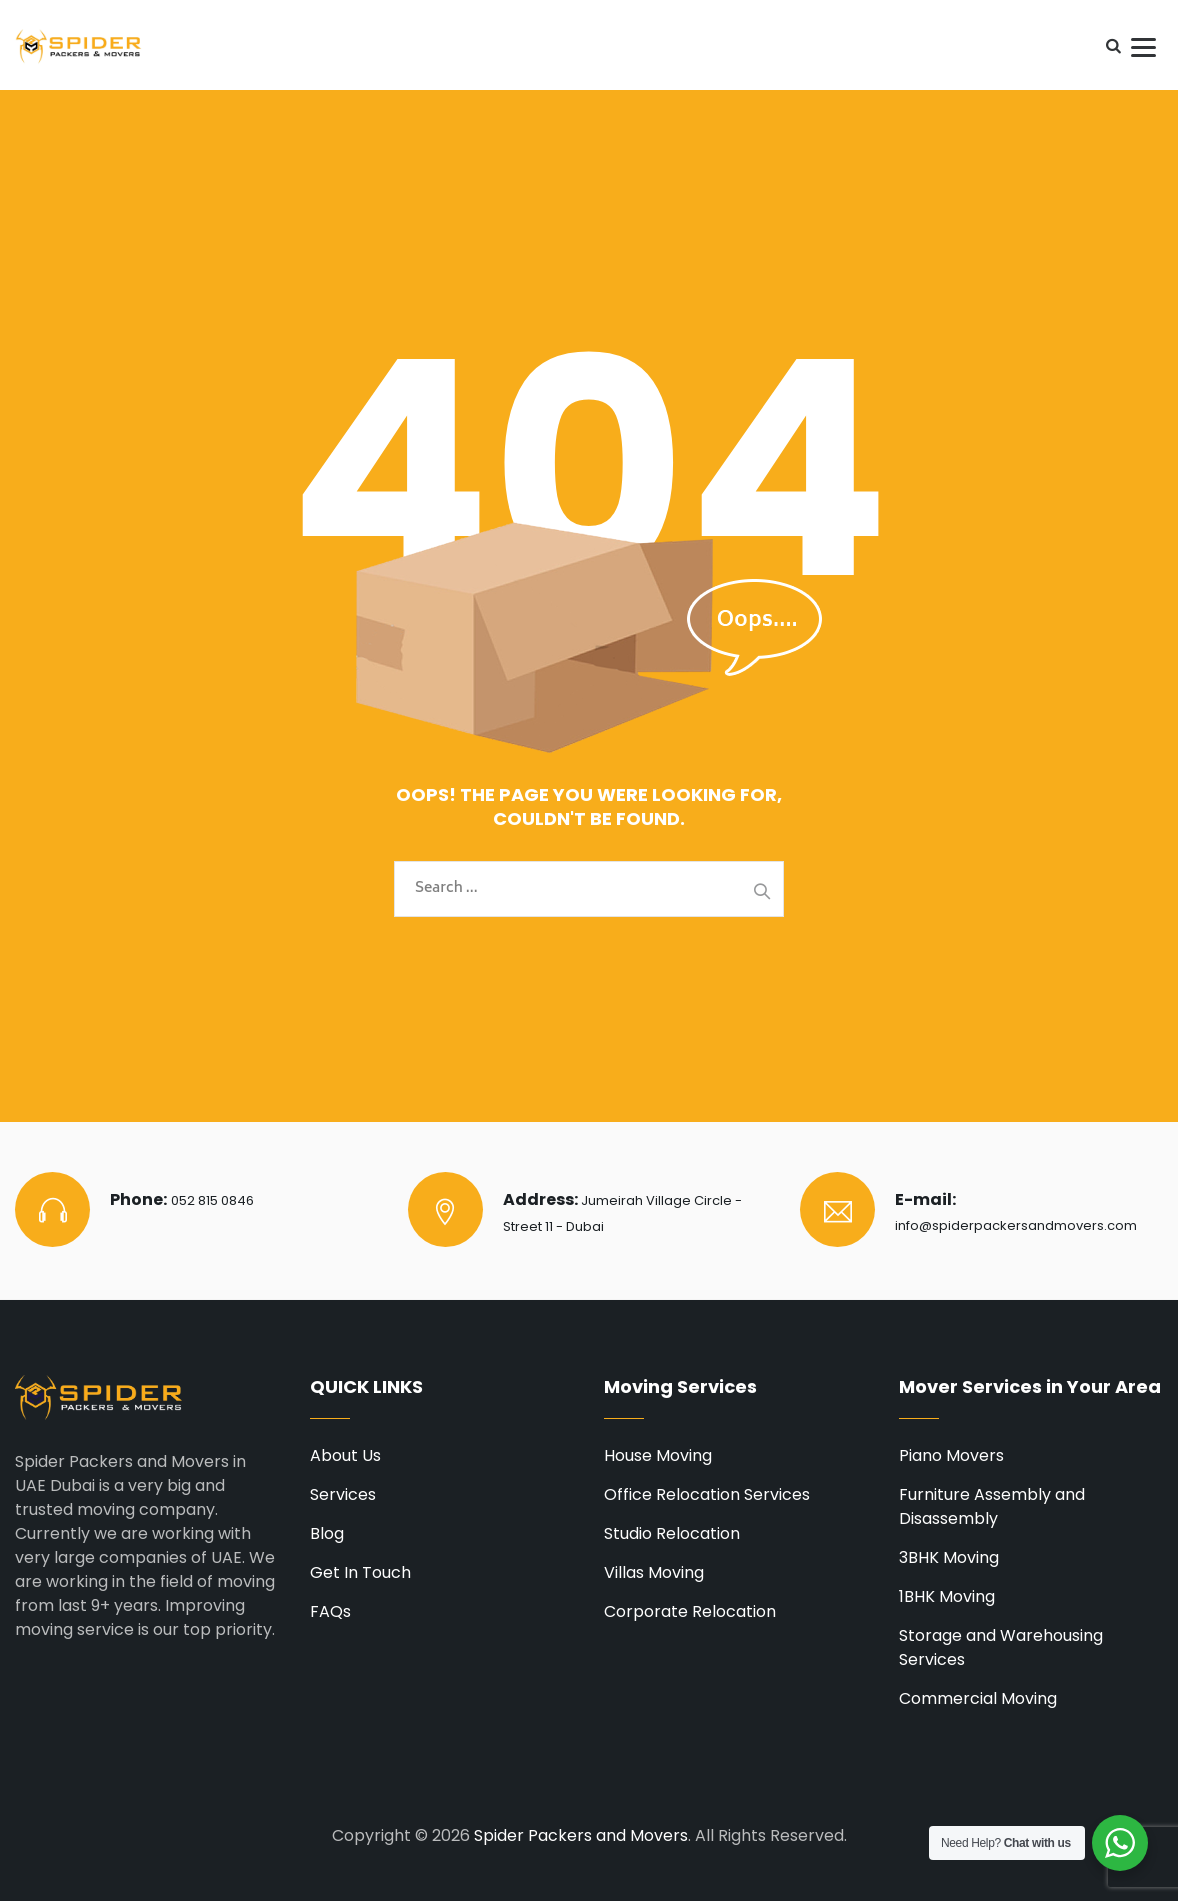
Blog (327, 1533)
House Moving (658, 1455)
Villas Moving (654, 1572)
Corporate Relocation (690, 1611)
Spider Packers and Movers (581, 1835)
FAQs (330, 1611)
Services (343, 1494)
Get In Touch (360, 1572)
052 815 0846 (212, 1200)
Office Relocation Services (707, 1494)
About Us (345, 1455)
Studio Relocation (672, 1533)
